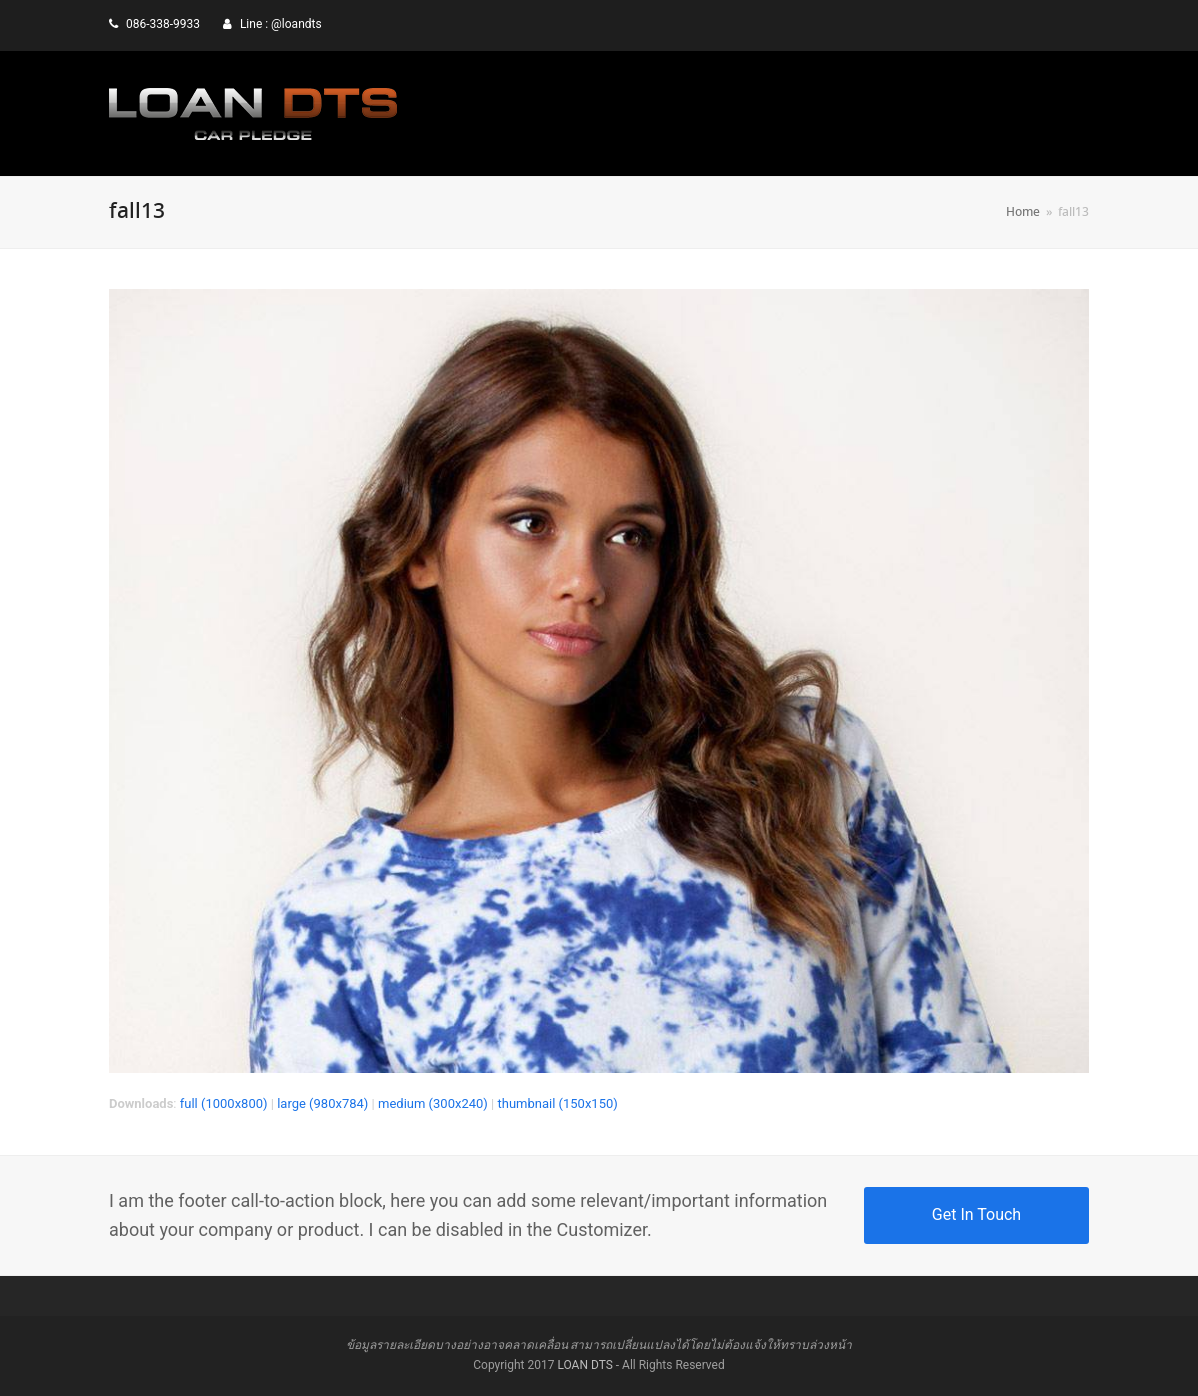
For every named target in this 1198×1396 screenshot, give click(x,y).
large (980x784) (322, 1103)
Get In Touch (976, 1214)
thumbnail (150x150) (557, 1103)
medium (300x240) (433, 1103)
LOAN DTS (584, 1365)
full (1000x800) (224, 1103)
